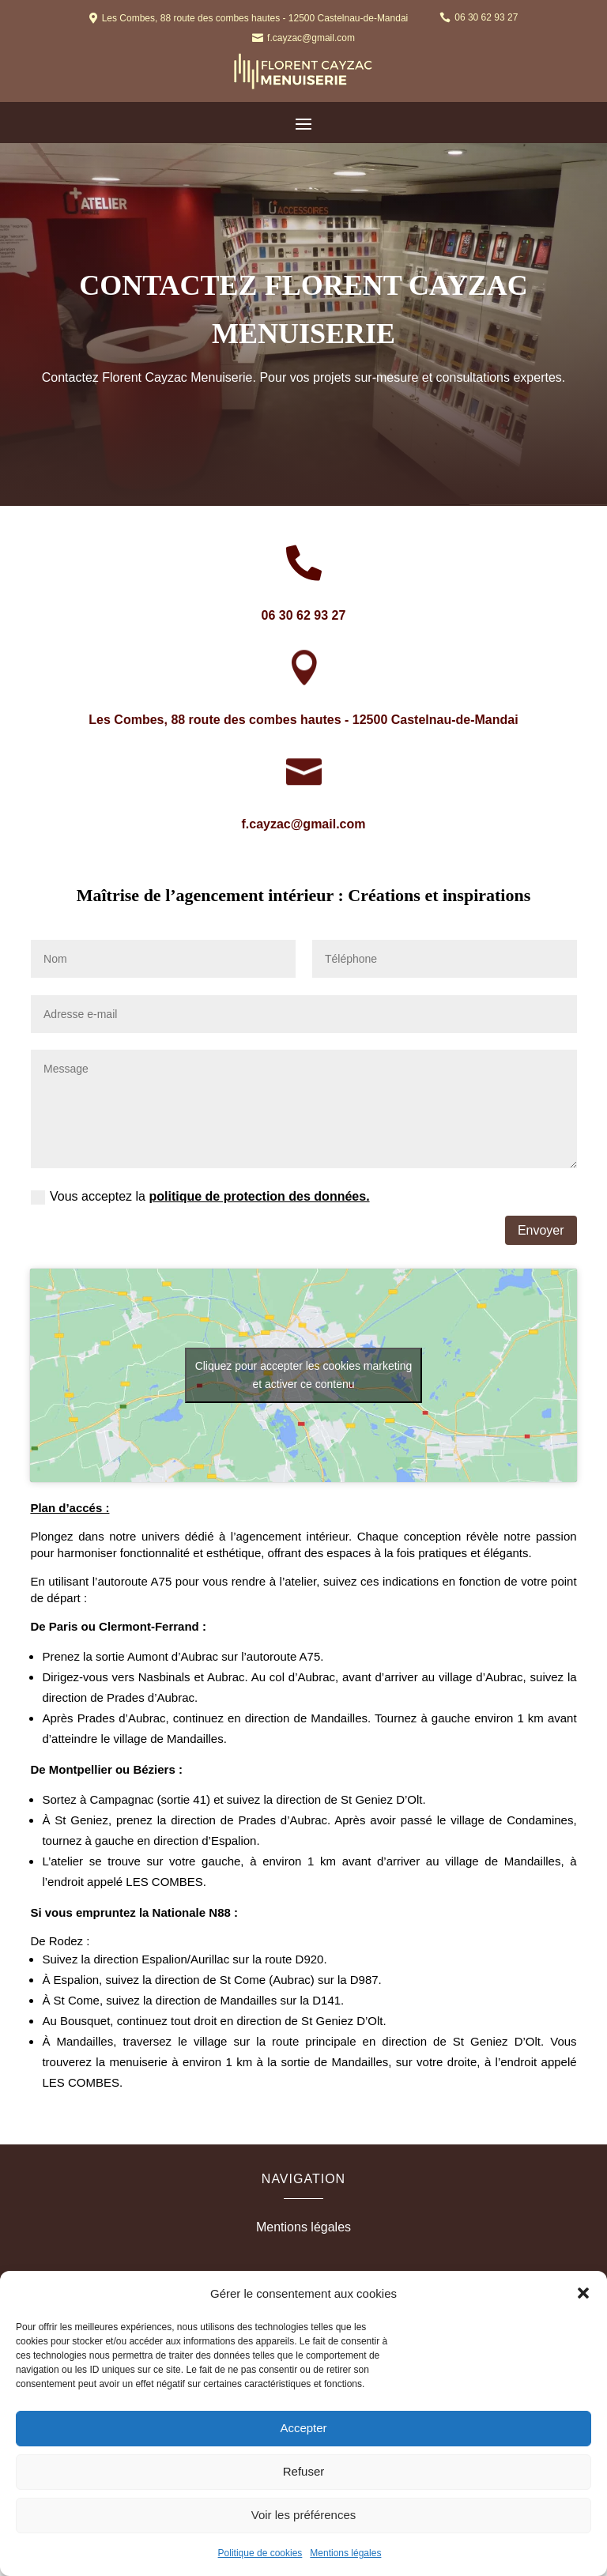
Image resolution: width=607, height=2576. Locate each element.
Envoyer (541, 1230)
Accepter (303, 2428)
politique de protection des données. (259, 1196)
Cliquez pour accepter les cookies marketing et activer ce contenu (304, 1375)
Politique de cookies (260, 2553)
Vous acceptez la (200, 1197)
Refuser (304, 2471)
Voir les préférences (303, 2514)
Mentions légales (345, 2553)
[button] (583, 2293)
